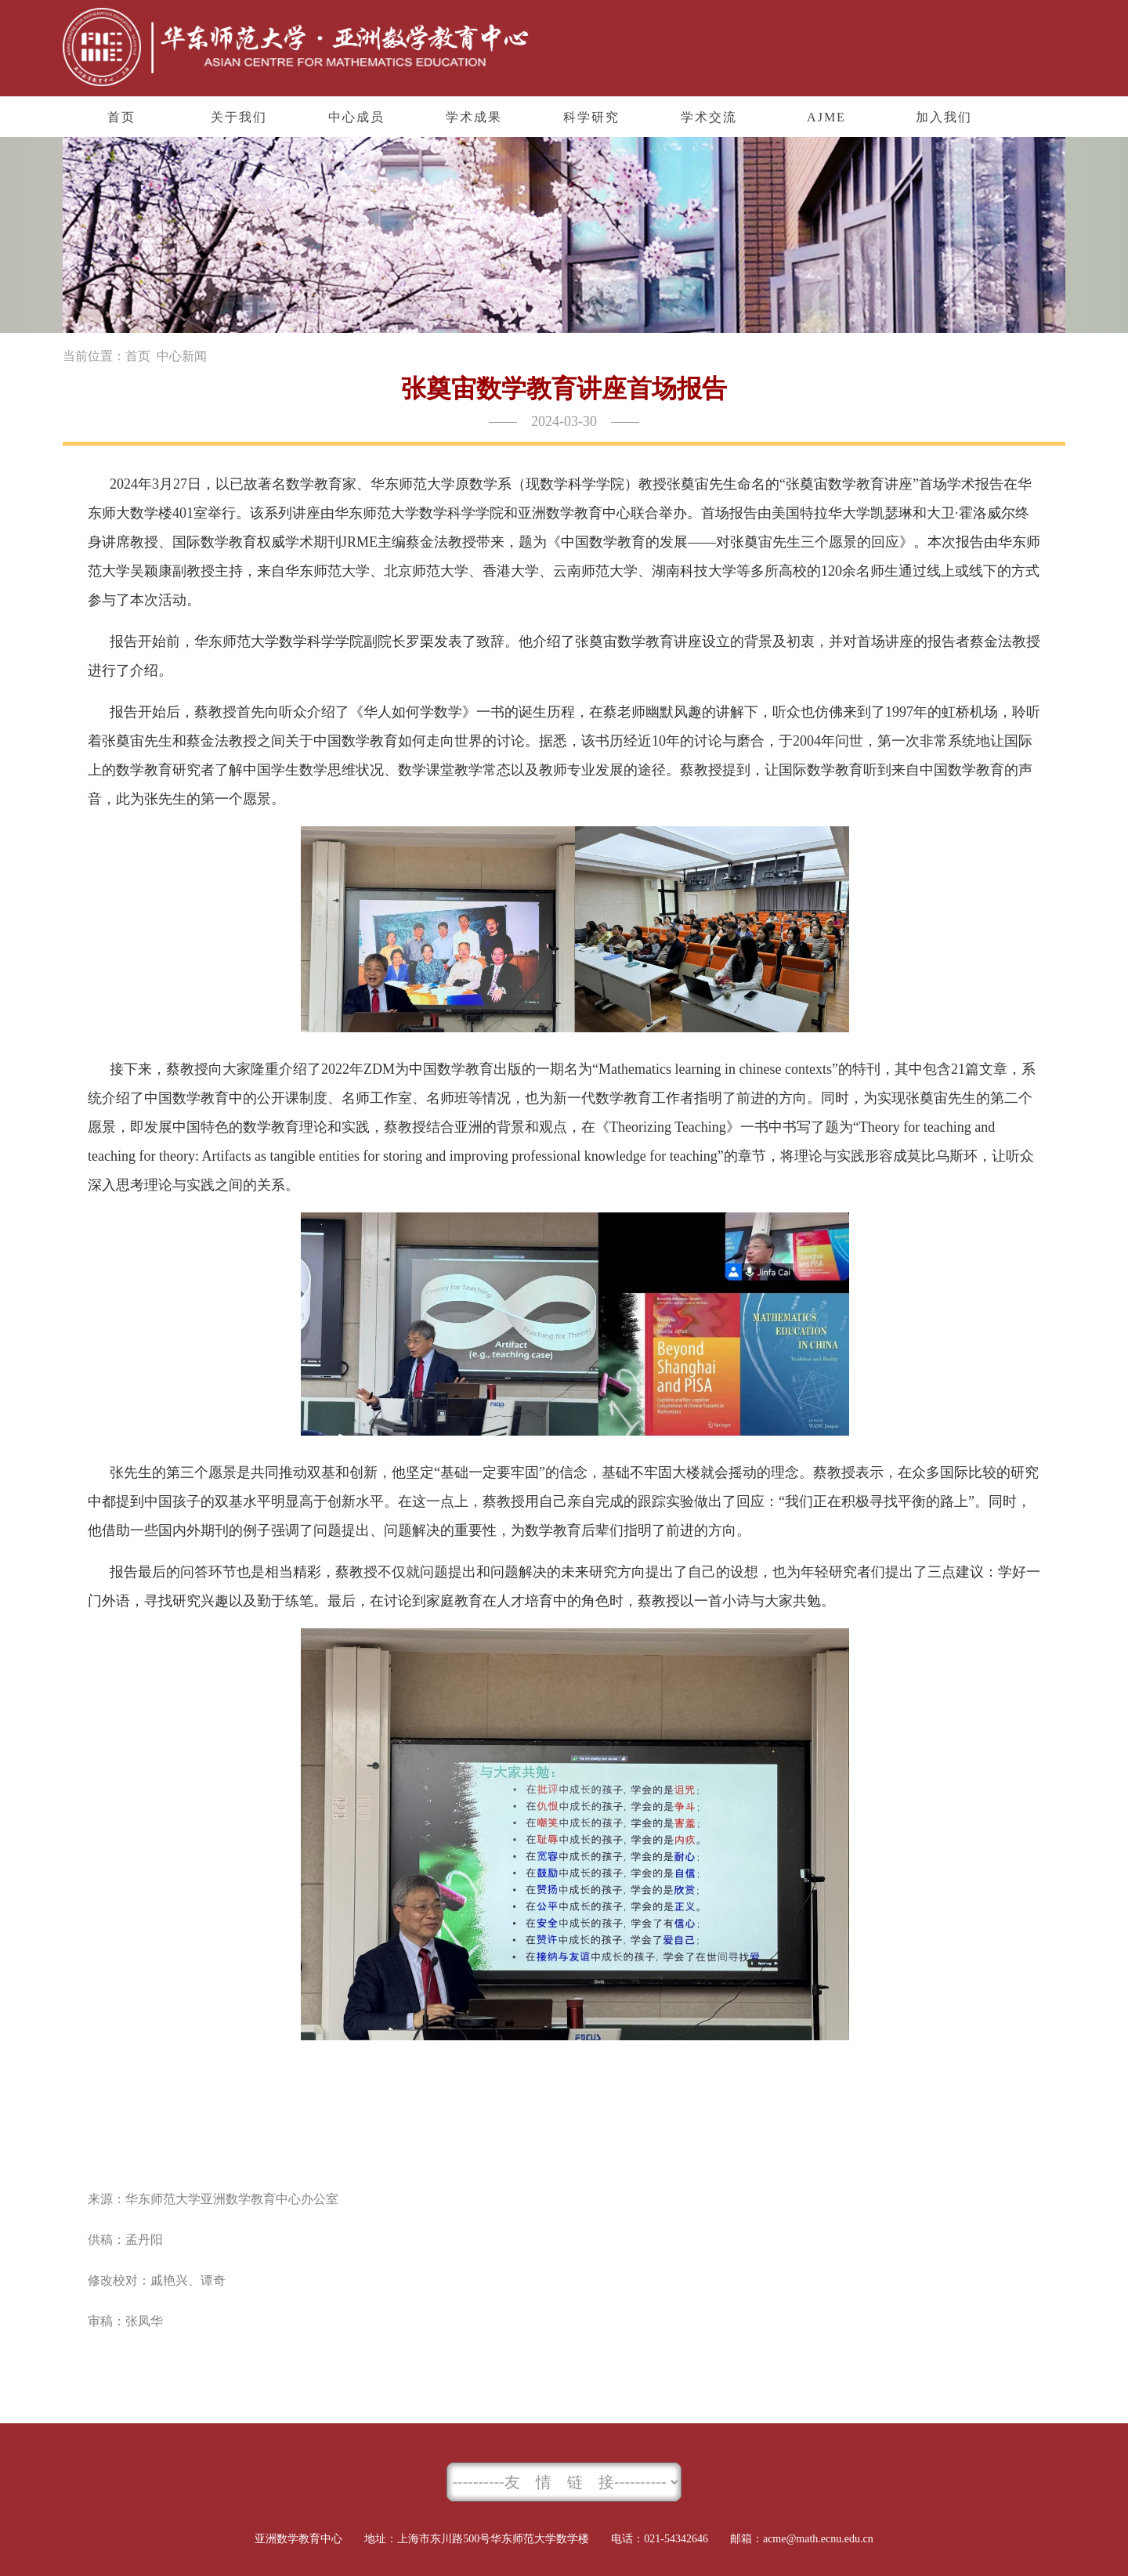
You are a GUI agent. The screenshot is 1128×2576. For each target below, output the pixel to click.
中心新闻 (182, 356)
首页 (137, 356)
